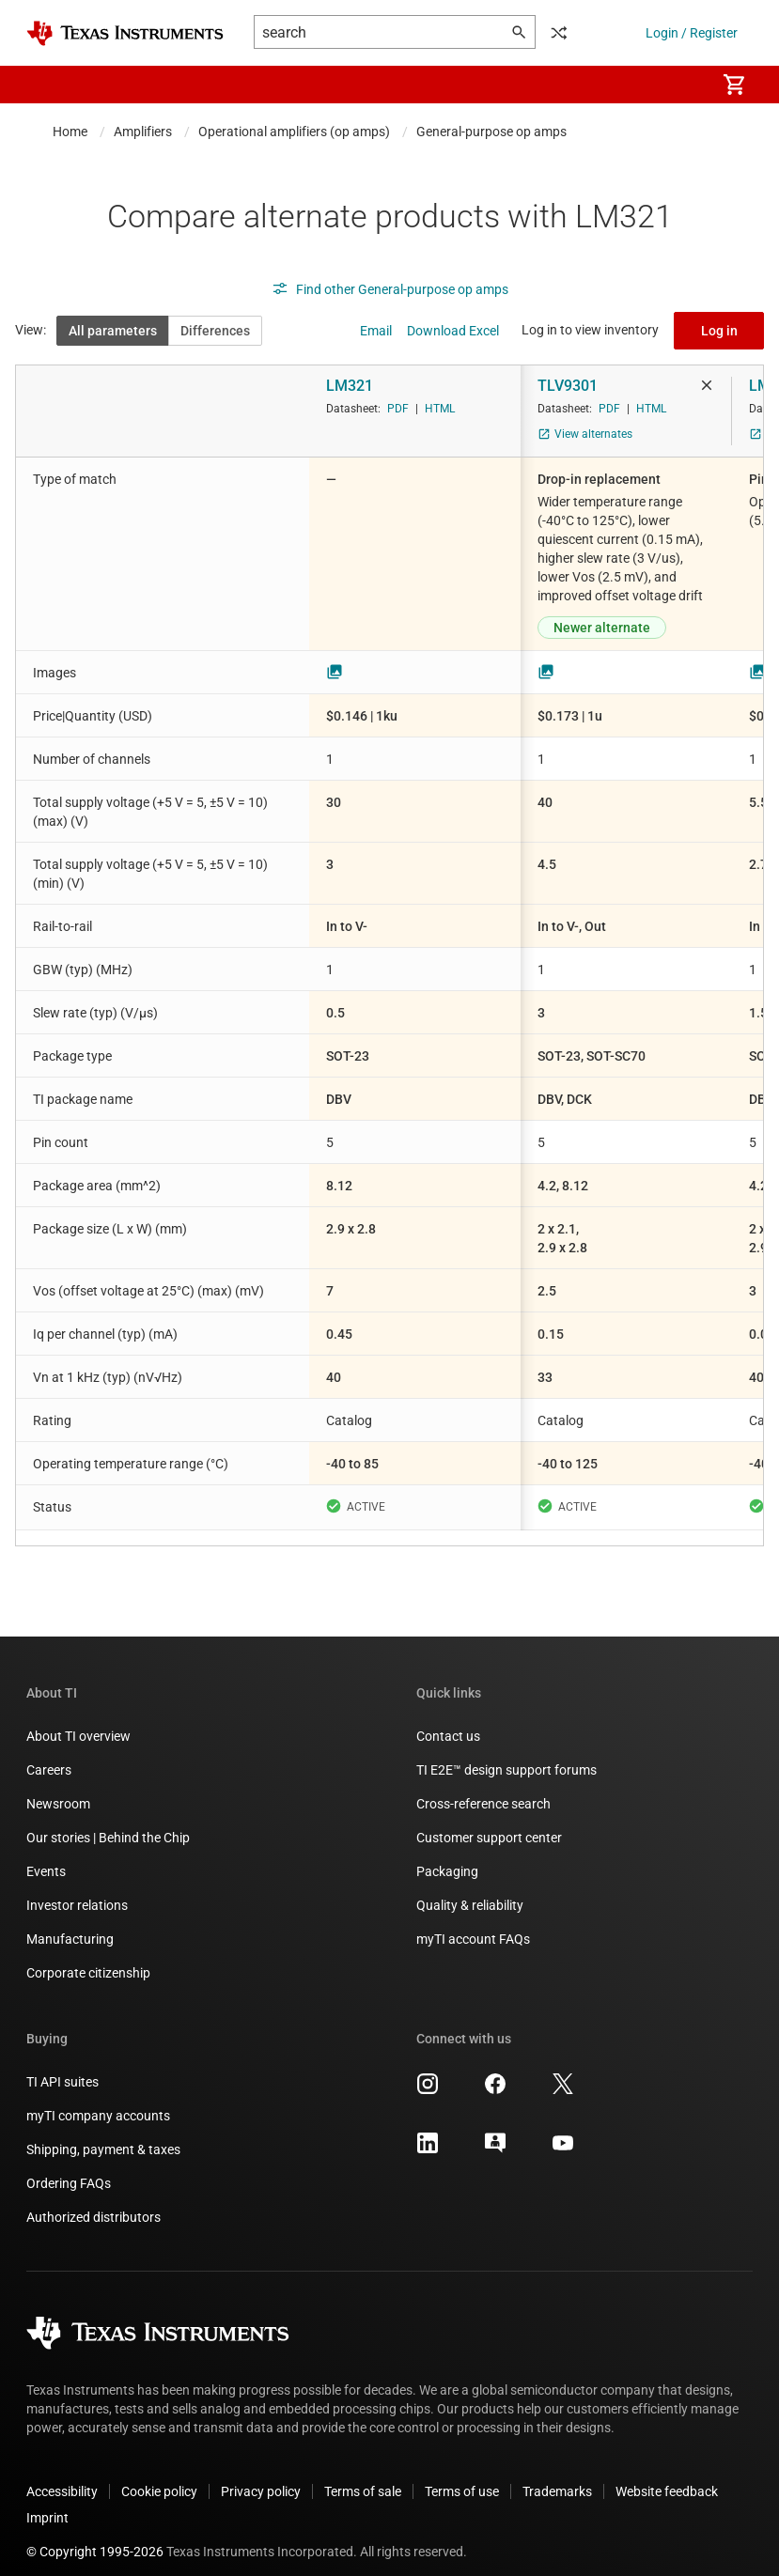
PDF (398, 408)
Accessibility (62, 2476)
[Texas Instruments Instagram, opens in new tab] (427, 2075)
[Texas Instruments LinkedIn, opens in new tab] (427, 2134)
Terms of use (462, 2476)
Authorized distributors (93, 2202)
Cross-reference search (483, 1788)
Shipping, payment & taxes (103, 2134)
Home (70, 131)
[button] (45, 84)
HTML (440, 408)
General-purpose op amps (491, 131)
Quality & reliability (469, 1890)
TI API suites (62, 2066)
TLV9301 (568, 386)
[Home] (125, 33)
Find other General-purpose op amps (390, 289)
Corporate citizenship (88, 1957)
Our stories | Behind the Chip (108, 1822)
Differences (215, 330)
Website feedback (666, 2476)
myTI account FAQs (473, 1924)
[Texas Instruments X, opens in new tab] (563, 2075)
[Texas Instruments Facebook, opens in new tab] (495, 2075)
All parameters (113, 330)
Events (46, 1856)
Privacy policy (261, 2476)
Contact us (448, 1721)
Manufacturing (70, 1924)
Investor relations (77, 1890)
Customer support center (489, 1822)
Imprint (47, 2502)
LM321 (349, 386)
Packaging (447, 1856)
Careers (48, 1754)
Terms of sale (362, 2476)
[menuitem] (681, 84)
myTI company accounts (98, 2100)
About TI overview (78, 1721)
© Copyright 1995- (95, 2536)
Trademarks (557, 2476)
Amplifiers (143, 131)
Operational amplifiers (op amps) (294, 131)
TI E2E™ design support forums (506, 1754)
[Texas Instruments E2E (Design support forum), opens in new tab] (495, 2134)
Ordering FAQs (68, 2168)
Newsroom (58, 1788)
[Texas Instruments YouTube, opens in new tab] (563, 2134)
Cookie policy (159, 2476)
